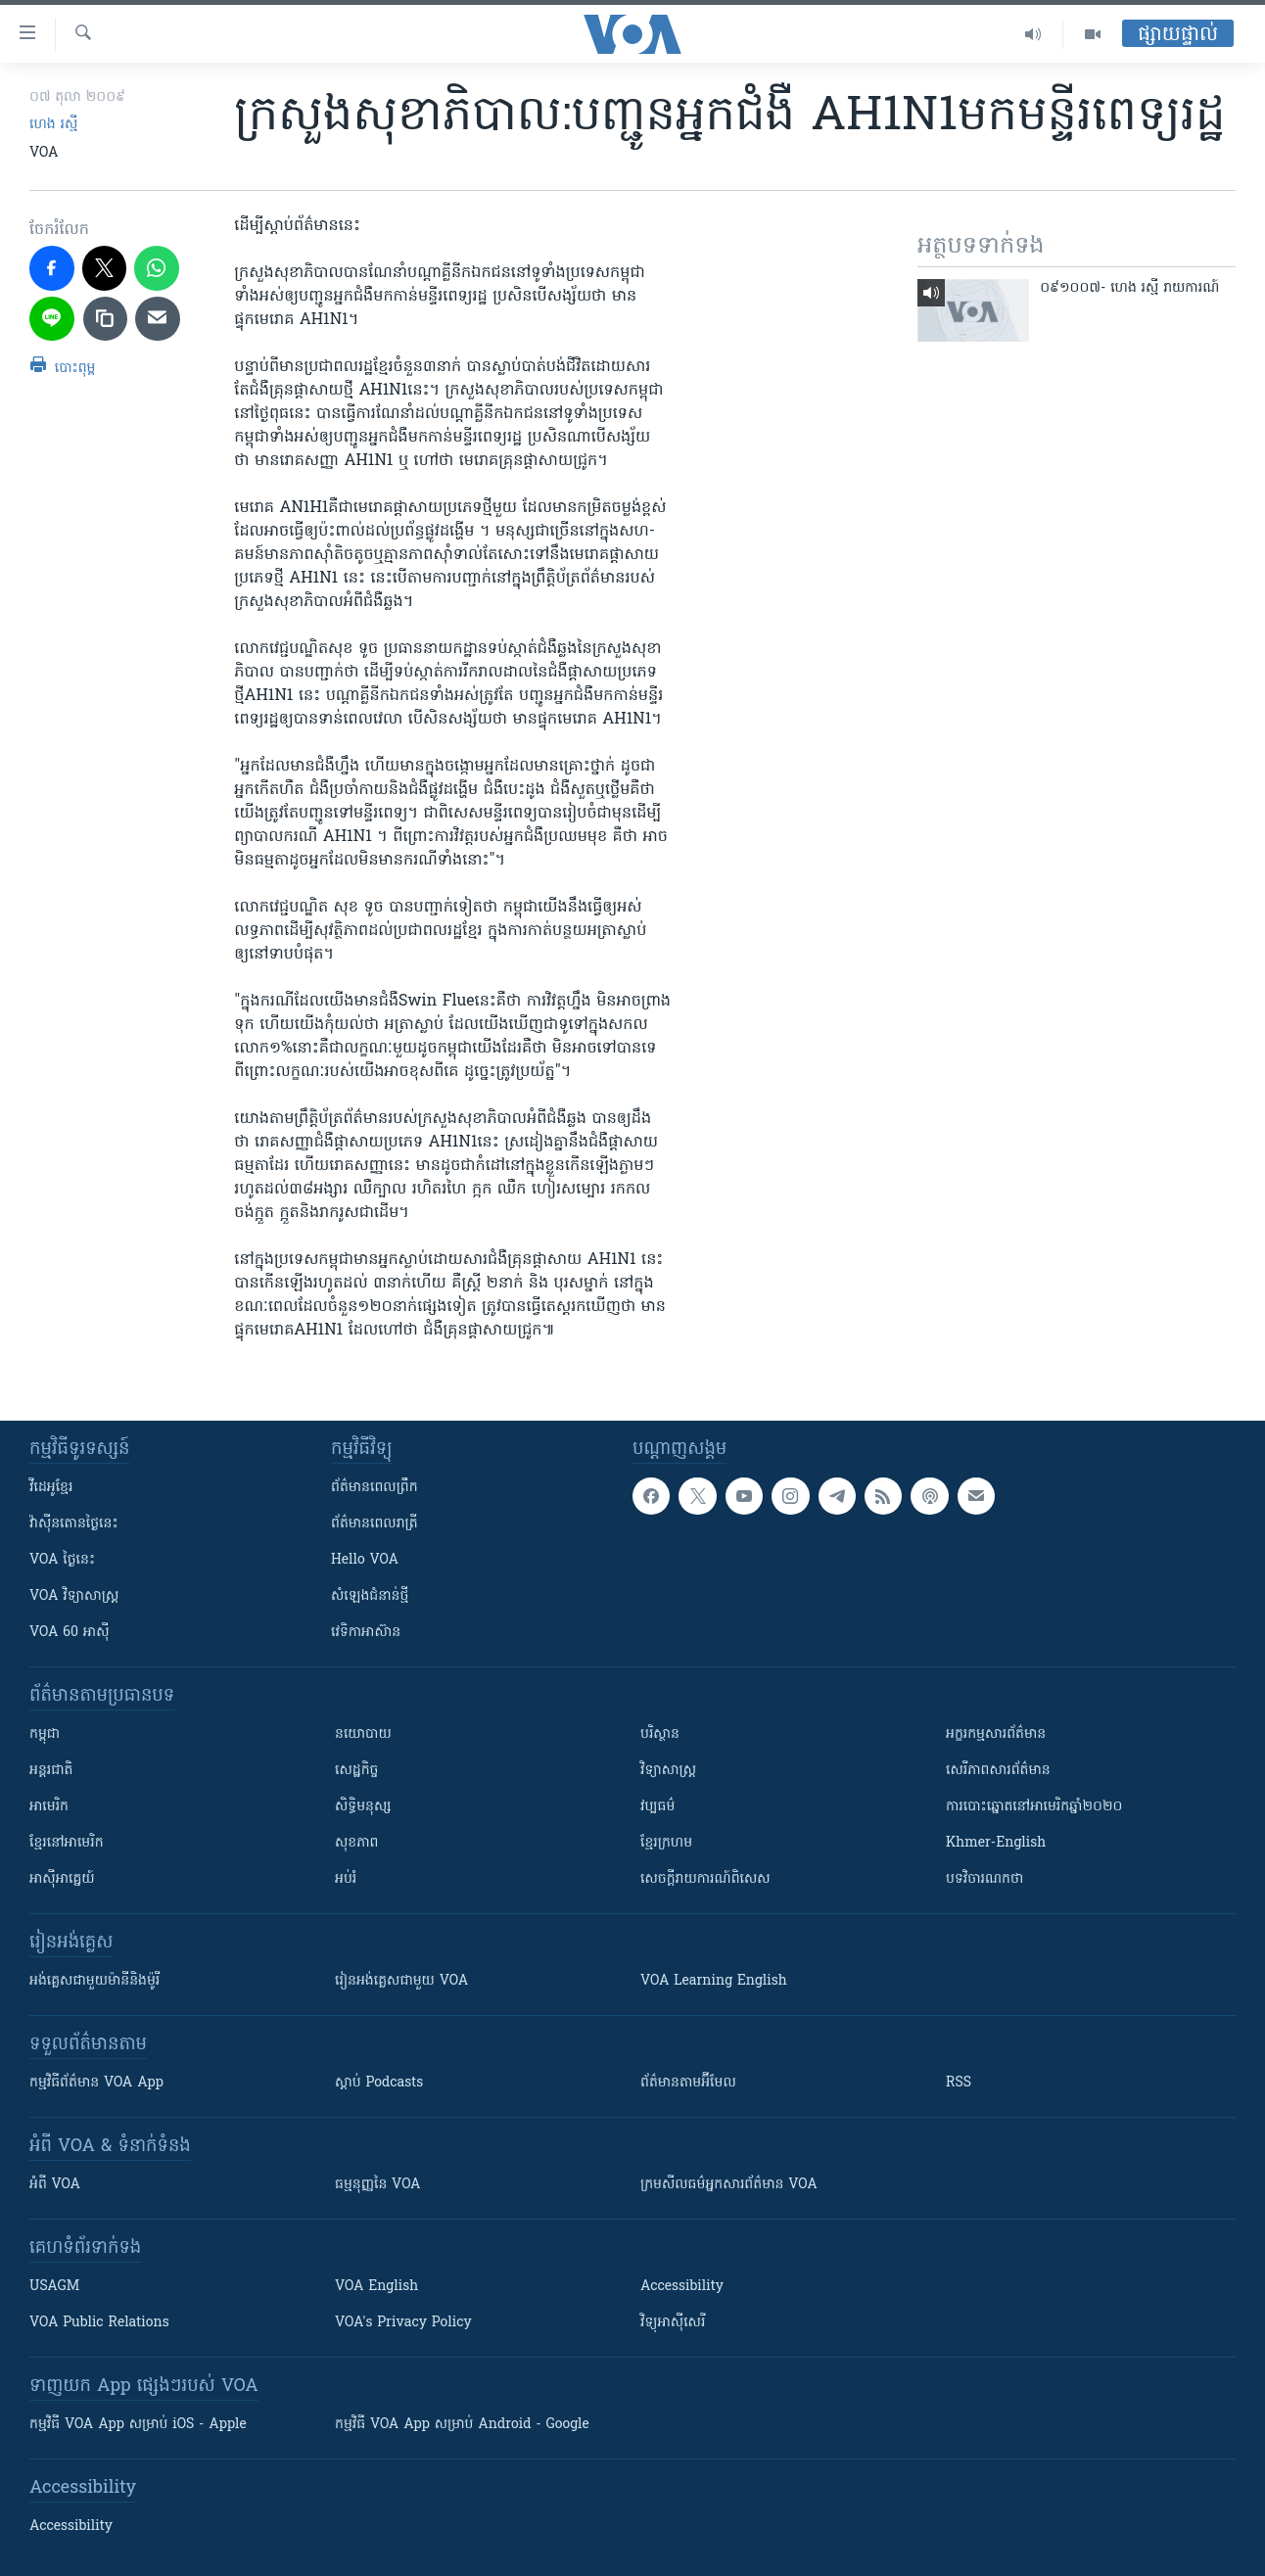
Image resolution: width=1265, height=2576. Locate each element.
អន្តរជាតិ (50, 1770)
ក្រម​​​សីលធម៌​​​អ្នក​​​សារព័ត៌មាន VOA (729, 2185)
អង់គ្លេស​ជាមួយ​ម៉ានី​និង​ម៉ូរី (94, 1981)
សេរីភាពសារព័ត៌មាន (998, 1770)
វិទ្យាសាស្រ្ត (668, 1770)
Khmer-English (996, 1843)
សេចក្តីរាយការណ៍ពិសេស (705, 1879)
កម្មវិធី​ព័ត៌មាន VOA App (96, 2083)
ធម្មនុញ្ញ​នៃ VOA (378, 2185)
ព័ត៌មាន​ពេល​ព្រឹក (374, 1487)
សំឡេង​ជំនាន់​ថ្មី (369, 1596)
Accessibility (682, 2286)
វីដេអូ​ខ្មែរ (50, 1487)
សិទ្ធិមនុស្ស (363, 1807)
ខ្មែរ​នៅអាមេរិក (66, 1843)
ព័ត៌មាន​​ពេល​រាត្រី (374, 1524)
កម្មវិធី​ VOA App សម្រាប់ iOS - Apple (138, 2424)
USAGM (54, 2286)
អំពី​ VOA (54, 2185)
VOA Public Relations (99, 2323)
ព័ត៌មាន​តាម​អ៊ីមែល (688, 2083)
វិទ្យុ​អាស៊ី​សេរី (672, 2323)
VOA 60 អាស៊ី (69, 1632)
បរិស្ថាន (659, 1734)
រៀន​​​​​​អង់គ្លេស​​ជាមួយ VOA (401, 1981)
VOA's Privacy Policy (403, 2323)
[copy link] (105, 319)
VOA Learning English (713, 1981)
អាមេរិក (49, 1807)
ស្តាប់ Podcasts (379, 2083)
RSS (958, 2083)
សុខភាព (356, 1843)
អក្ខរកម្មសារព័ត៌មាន (996, 1734)
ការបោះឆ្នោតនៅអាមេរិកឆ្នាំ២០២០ (1034, 1807)
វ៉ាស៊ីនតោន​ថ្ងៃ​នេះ (73, 1524)
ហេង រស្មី (53, 125)
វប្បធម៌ (657, 1807)
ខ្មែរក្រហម (666, 1843)
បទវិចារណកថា (984, 1879)
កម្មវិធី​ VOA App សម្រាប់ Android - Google (462, 2424)
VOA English (376, 2286)
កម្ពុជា (44, 1734)
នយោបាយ (363, 1734)
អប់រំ (345, 1879)
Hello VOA (364, 1560)
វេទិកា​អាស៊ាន (365, 1632)
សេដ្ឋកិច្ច (356, 1770)
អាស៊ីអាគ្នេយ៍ (62, 1879)
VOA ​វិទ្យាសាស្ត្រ (73, 1596)
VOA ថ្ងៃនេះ (62, 1560)
